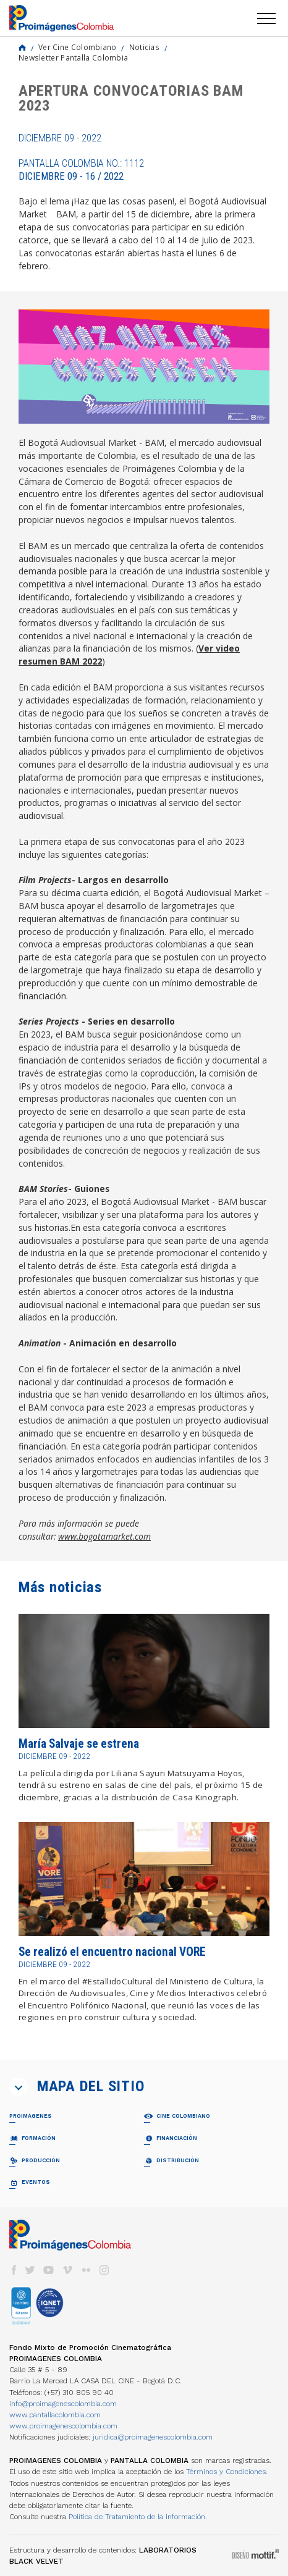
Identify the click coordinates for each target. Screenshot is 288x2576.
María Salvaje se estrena (79, 1744)
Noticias (144, 47)
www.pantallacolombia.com (55, 2414)
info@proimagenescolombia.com (63, 2403)
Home (22, 47)
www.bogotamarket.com (104, 1536)
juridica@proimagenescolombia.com (153, 2437)
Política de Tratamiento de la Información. (138, 2516)
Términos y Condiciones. (227, 2471)
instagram (104, 2270)
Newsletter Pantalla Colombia (73, 57)
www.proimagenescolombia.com (63, 2426)
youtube (49, 2270)
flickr (86, 2270)
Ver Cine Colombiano (77, 47)
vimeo (67, 2270)
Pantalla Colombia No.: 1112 (81, 169)
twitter (30, 2270)
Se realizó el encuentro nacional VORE (112, 1952)
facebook (13, 2270)
